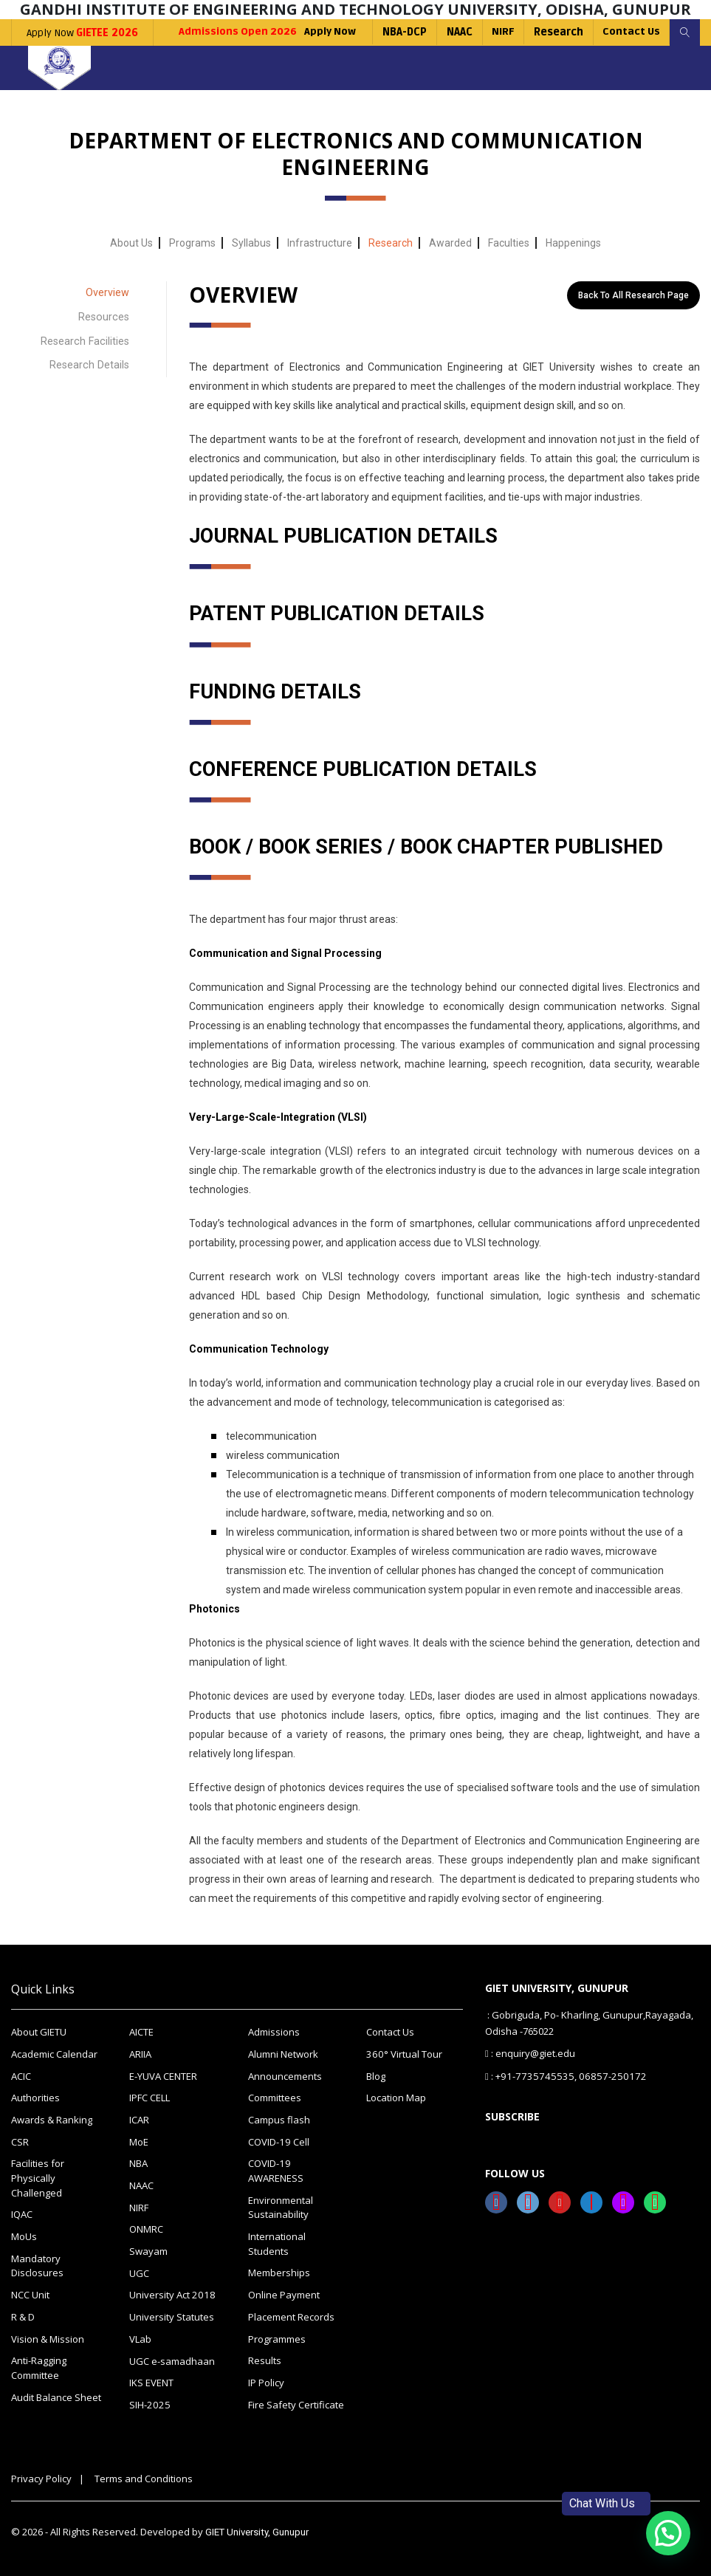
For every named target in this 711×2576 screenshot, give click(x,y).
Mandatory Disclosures (37, 2264)
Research (555, 32)
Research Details (90, 361)
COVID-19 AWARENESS (275, 2171)
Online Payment (284, 2293)
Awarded (450, 243)
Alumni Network (283, 2054)
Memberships (279, 2271)
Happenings (573, 243)
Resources (104, 315)
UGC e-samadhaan (172, 2359)
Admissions (274, 2032)
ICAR (139, 2119)
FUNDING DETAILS (277, 691)
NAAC (455, 32)
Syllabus (251, 243)
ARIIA (140, 2054)
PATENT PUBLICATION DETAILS (340, 614)
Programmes (277, 2336)
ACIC (21, 2076)
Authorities (35, 2097)
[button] (668, 2533)
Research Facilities (86, 338)
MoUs (24, 2235)
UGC (139, 2271)
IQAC (21, 2213)
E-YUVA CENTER (163, 2076)
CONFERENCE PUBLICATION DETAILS (367, 769)
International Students (277, 2243)
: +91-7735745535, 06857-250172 (557, 2075)
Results (264, 2359)
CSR (20, 2141)
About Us (131, 243)
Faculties (508, 243)
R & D (23, 2315)
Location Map (396, 2097)
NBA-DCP (400, 32)
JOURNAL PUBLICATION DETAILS (349, 535)
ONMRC (146, 2228)
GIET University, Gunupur (256, 2529)
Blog (375, 2076)
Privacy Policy (41, 2476)
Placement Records (291, 2315)
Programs (192, 243)
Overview (107, 292)
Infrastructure (319, 243)
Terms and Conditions (144, 2476)
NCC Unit (30, 2293)
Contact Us (629, 32)
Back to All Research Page (633, 295)
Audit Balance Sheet (56, 2395)
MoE (138, 2141)
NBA (138, 2163)
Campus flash (279, 2119)
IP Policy (266, 2380)
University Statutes (171, 2315)
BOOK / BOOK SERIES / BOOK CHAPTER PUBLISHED (433, 847)
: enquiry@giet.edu (530, 2054)
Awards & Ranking (51, 2119)
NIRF (499, 32)
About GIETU (38, 2032)
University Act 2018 (171, 2294)
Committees (274, 2097)
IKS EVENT (151, 2381)
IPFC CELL (149, 2097)
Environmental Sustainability (280, 2207)
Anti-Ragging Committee (38, 2366)
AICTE (141, 2032)
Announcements (285, 2076)
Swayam (148, 2250)
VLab (140, 2337)
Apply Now (82, 33)
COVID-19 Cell (278, 2141)
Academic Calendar (54, 2054)
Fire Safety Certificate (296, 2402)
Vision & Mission (47, 2336)
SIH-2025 (148, 2402)
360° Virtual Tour (403, 2054)
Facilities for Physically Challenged (37, 2178)
